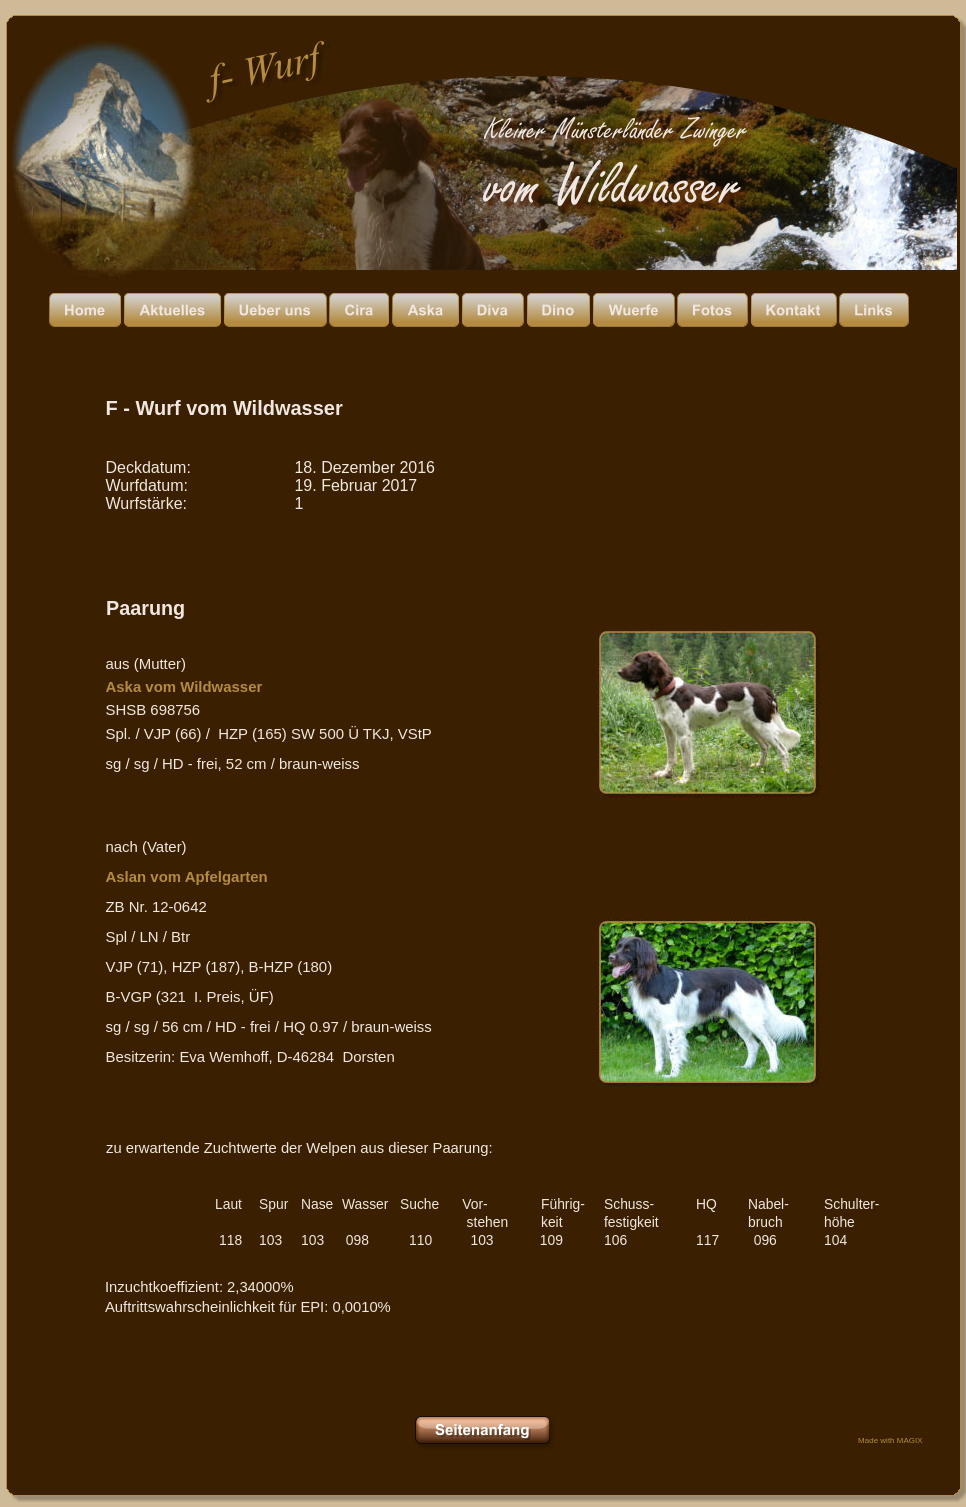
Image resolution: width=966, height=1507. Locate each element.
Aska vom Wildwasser (184, 686)
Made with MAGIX (890, 1440)
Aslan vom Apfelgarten (187, 876)
